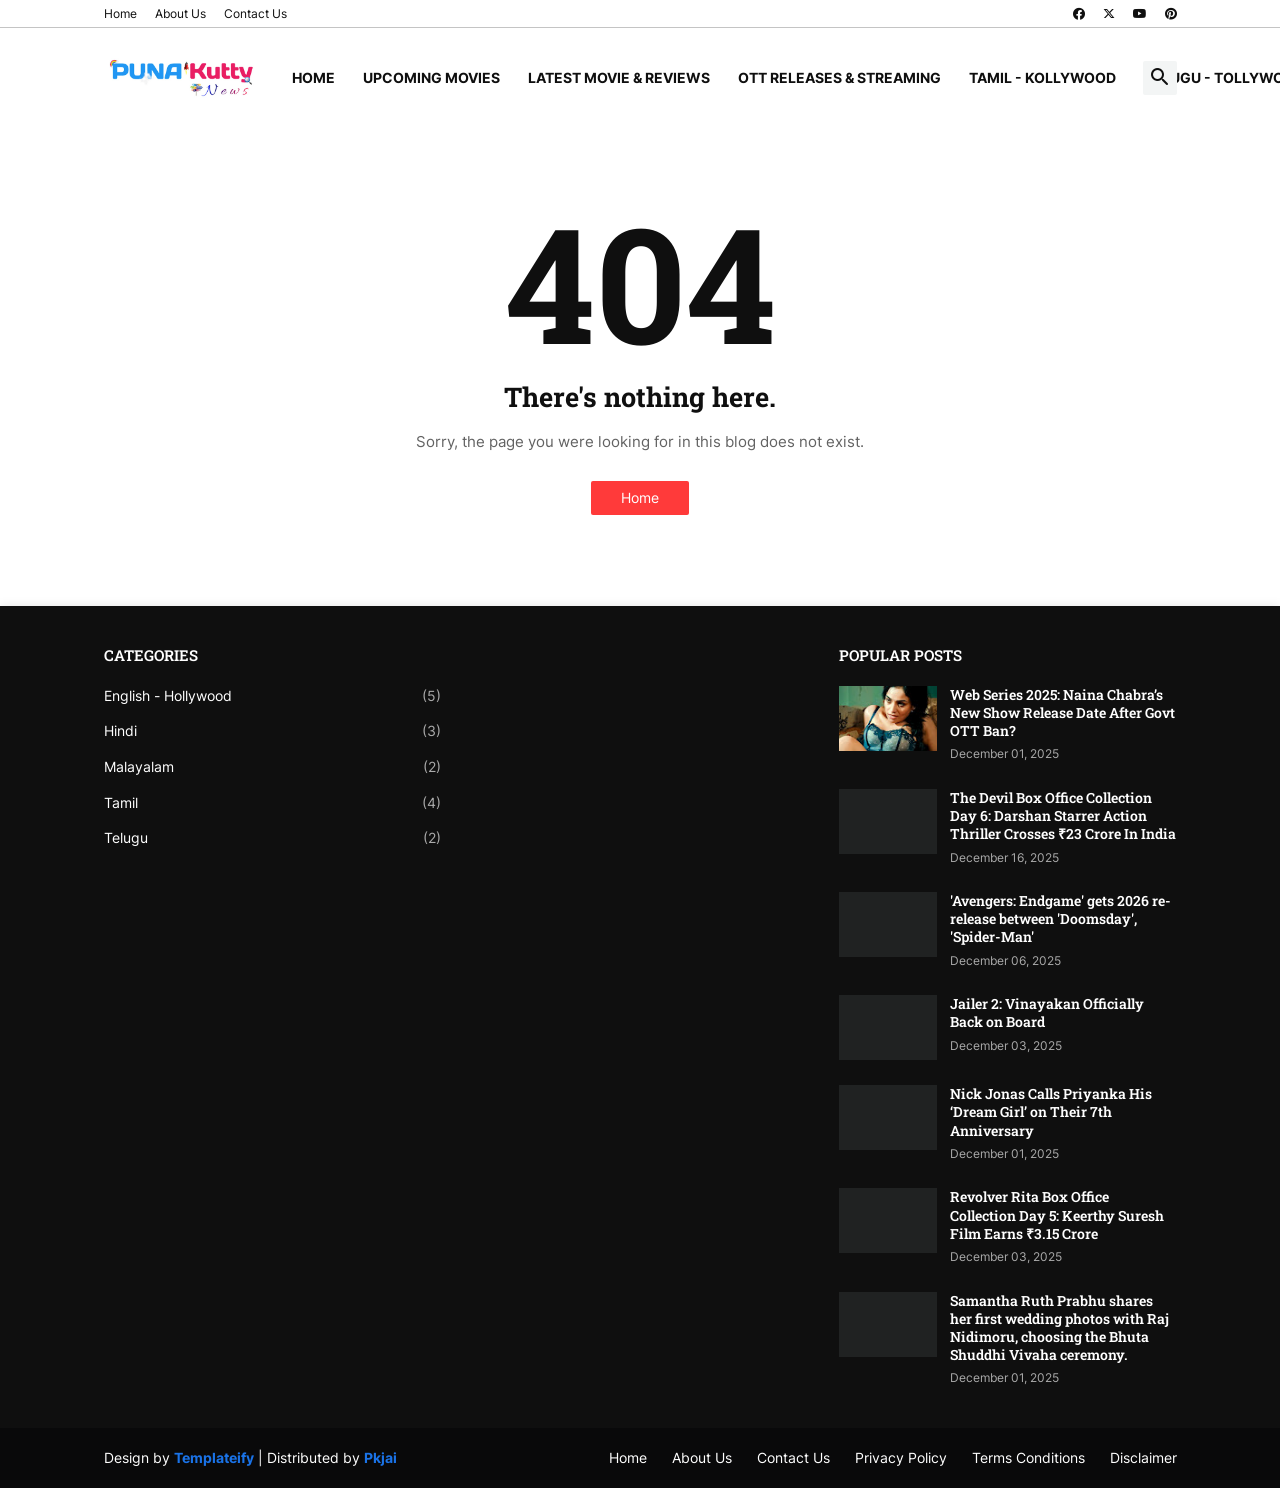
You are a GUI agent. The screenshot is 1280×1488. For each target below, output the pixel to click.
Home (120, 13)
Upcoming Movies (431, 77)
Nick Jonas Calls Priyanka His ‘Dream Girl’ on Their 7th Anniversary (1051, 1112)
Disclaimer (1143, 1457)
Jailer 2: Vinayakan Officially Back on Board (1047, 1013)
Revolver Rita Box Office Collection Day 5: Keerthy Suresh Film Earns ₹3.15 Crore (1057, 1215)
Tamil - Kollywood (1042, 77)
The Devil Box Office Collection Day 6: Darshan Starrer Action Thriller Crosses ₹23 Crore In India (1063, 816)
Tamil (273, 803)
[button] (1160, 78)
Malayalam (273, 767)
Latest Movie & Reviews (619, 77)
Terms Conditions (1028, 1457)
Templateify (214, 1457)
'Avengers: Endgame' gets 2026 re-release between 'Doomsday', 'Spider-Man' (1060, 919)
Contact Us (255, 13)
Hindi (273, 731)
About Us (180, 13)
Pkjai (380, 1457)
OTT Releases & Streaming (839, 77)
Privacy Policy (901, 1457)
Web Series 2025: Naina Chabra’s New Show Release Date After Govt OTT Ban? (1062, 713)
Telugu (273, 838)
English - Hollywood (273, 696)
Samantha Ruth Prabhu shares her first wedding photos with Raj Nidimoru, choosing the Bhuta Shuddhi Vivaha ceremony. (1059, 1328)
